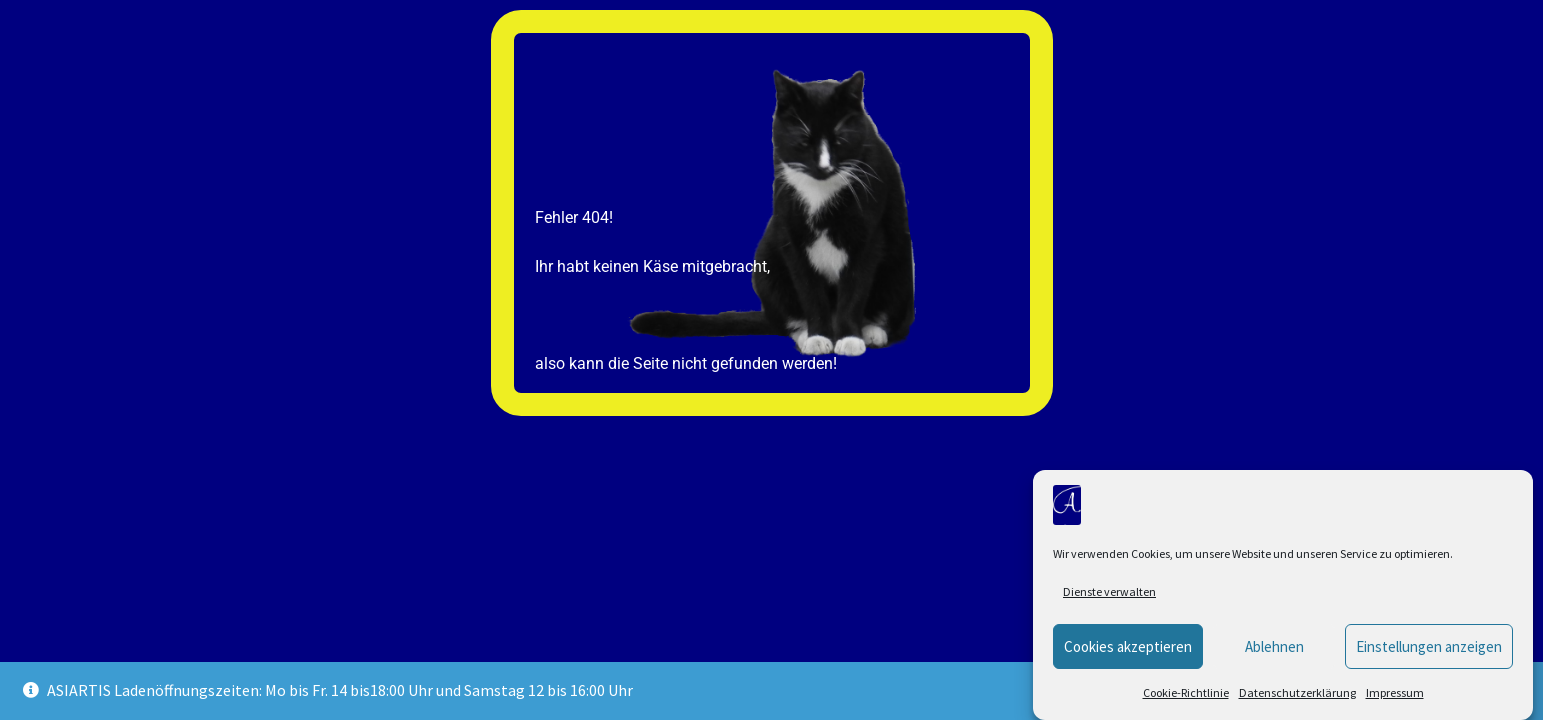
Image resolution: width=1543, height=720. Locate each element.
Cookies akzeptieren (1128, 646)
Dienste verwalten (1109, 591)
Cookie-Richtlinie (1186, 692)
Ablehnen (1274, 646)
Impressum (1395, 692)
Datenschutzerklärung (1297, 692)
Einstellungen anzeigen (1429, 646)
